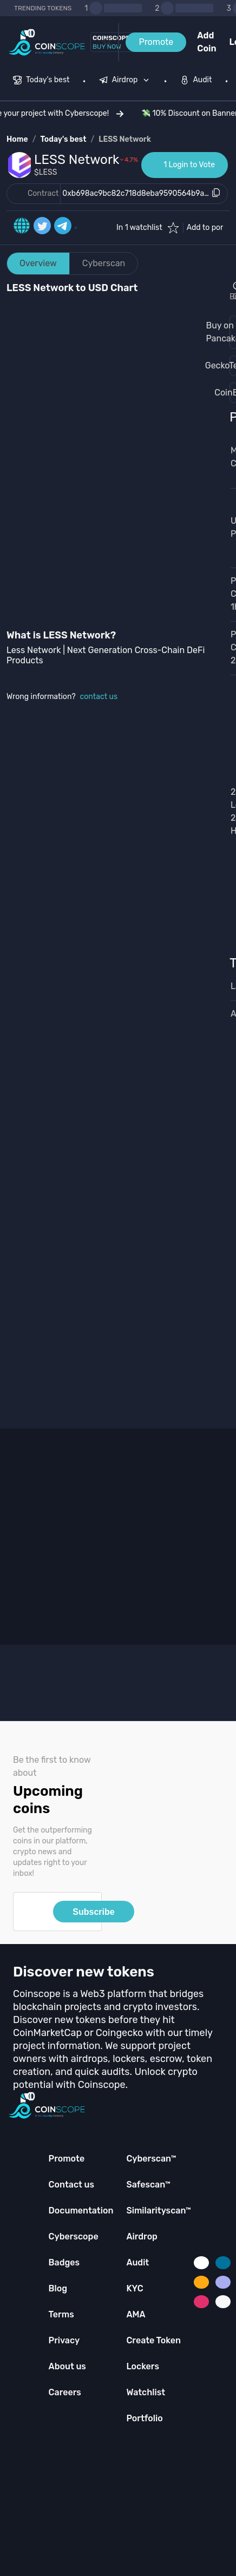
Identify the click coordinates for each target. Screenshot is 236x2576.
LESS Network (125, 139)
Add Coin (206, 42)
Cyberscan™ (151, 2158)
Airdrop (142, 2236)
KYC (134, 2288)
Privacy (64, 2340)
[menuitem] (41, 81)
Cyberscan (104, 263)
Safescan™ (148, 2184)
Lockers (142, 2366)
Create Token (153, 2340)
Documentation (81, 2210)
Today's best (63, 139)
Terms (61, 2314)
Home (17, 139)
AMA (135, 2314)
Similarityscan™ (158, 2210)
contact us (99, 696)
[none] (126, 81)
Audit (137, 2262)
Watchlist (145, 2392)
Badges (64, 2262)
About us (67, 2366)
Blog (58, 2288)
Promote (156, 42)
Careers (65, 2392)
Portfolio (144, 2418)
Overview (38, 263)
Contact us (71, 2184)
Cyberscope (74, 2236)
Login (233, 42)
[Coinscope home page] (46, 42)
